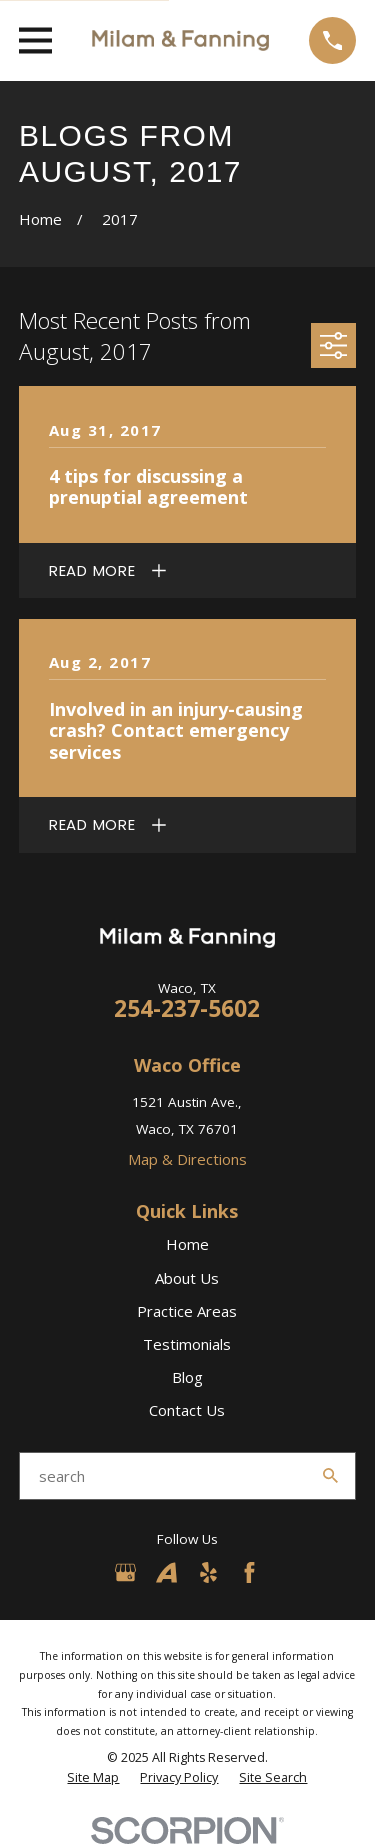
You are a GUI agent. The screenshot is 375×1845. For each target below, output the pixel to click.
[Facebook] (249, 1572)
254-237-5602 (187, 1008)
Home (187, 1244)
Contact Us (187, 1410)
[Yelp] (208, 1572)
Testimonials (187, 1344)
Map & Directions (187, 1159)
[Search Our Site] (330, 1475)
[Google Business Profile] (125, 1572)
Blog (187, 1377)
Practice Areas (187, 1311)
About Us (187, 1278)
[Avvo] (166, 1572)
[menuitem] (93, 1778)
